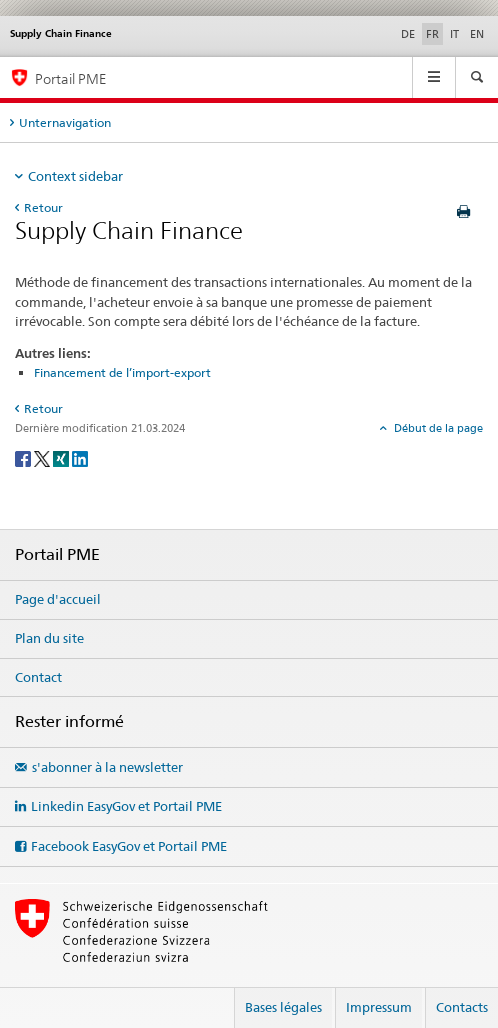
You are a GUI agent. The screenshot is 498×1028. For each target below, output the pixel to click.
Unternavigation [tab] (65, 122)
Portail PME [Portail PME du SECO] (70, 78)
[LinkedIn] (80, 458)
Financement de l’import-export (122, 372)
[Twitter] (43, 458)
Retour (43, 207)
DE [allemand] (408, 34)
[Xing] (62, 458)
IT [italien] (454, 34)
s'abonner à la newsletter (107, 767)
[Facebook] (24, 458)
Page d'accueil (58, 599)
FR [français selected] (432, 34)
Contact (38, 677)
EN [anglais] (477, 34)
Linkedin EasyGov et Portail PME (126, 806)
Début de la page (437, 428)
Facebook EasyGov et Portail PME (129, 846)
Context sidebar (75, 176)
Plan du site (49, 638)
